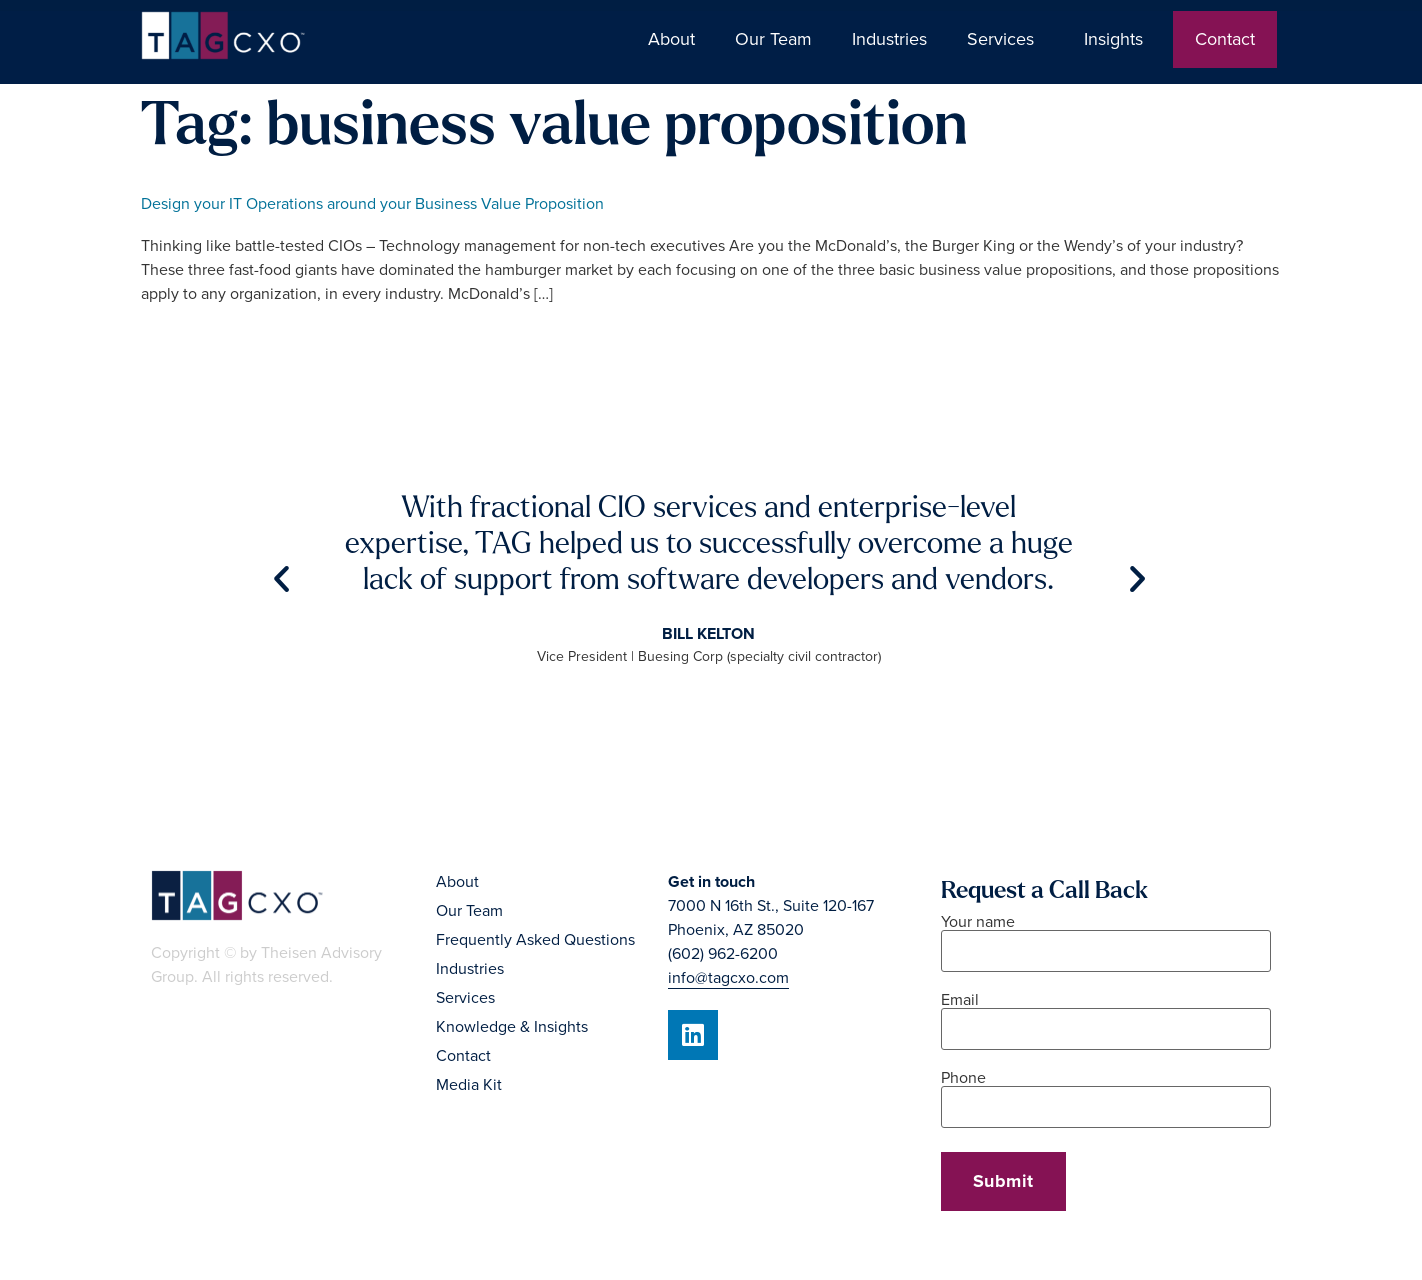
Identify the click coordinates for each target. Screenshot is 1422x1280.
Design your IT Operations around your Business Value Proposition (372, 204)
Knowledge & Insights (512, 1027)
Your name (1106, 937)
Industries (889, 39)
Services (1005, 39)
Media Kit (469, 1085)
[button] (281, 577)
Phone (1106, 1093)
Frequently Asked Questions (535, 940)
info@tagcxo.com (728, 978)
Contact (1225, 39)
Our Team (773, 39)
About (671, 39)
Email (1106, 1015)
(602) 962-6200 (723, 954)
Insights (1118, 39)
